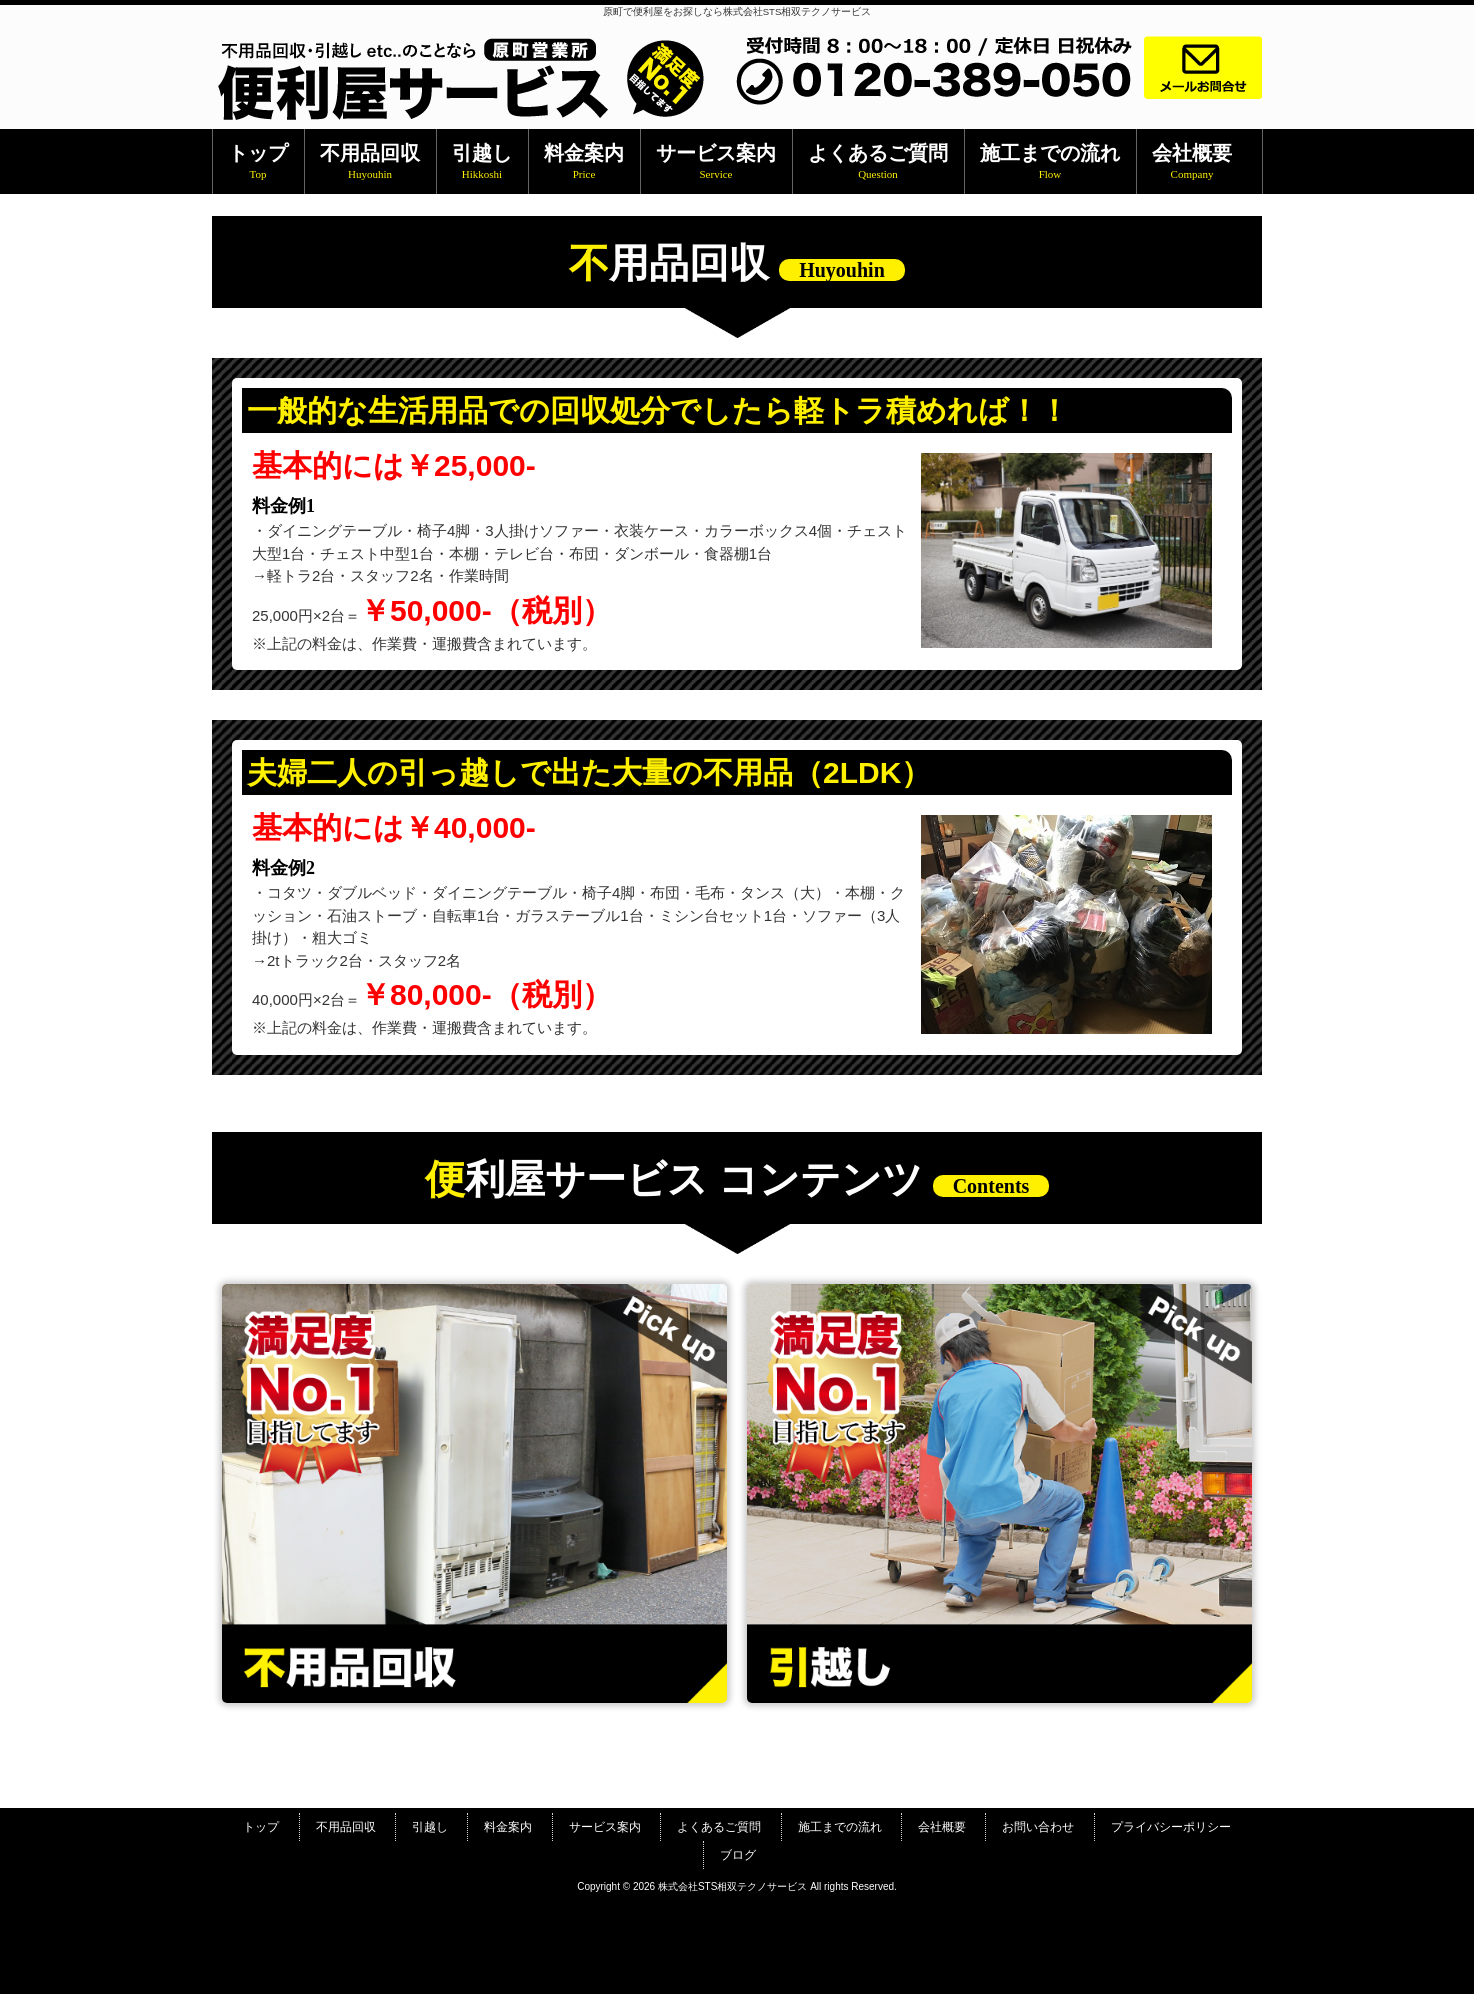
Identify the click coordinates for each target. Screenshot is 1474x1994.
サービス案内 (605, 1827)
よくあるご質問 (719, 1827)
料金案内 (508, 1827)
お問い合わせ (1038, 1827)
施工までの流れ (840, 1827)
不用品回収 (346, 1827)
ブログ (738, 1855)
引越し (430, 1827)
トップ (261, 1827)
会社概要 (942, 1827)
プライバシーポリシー (1171, 1827)
